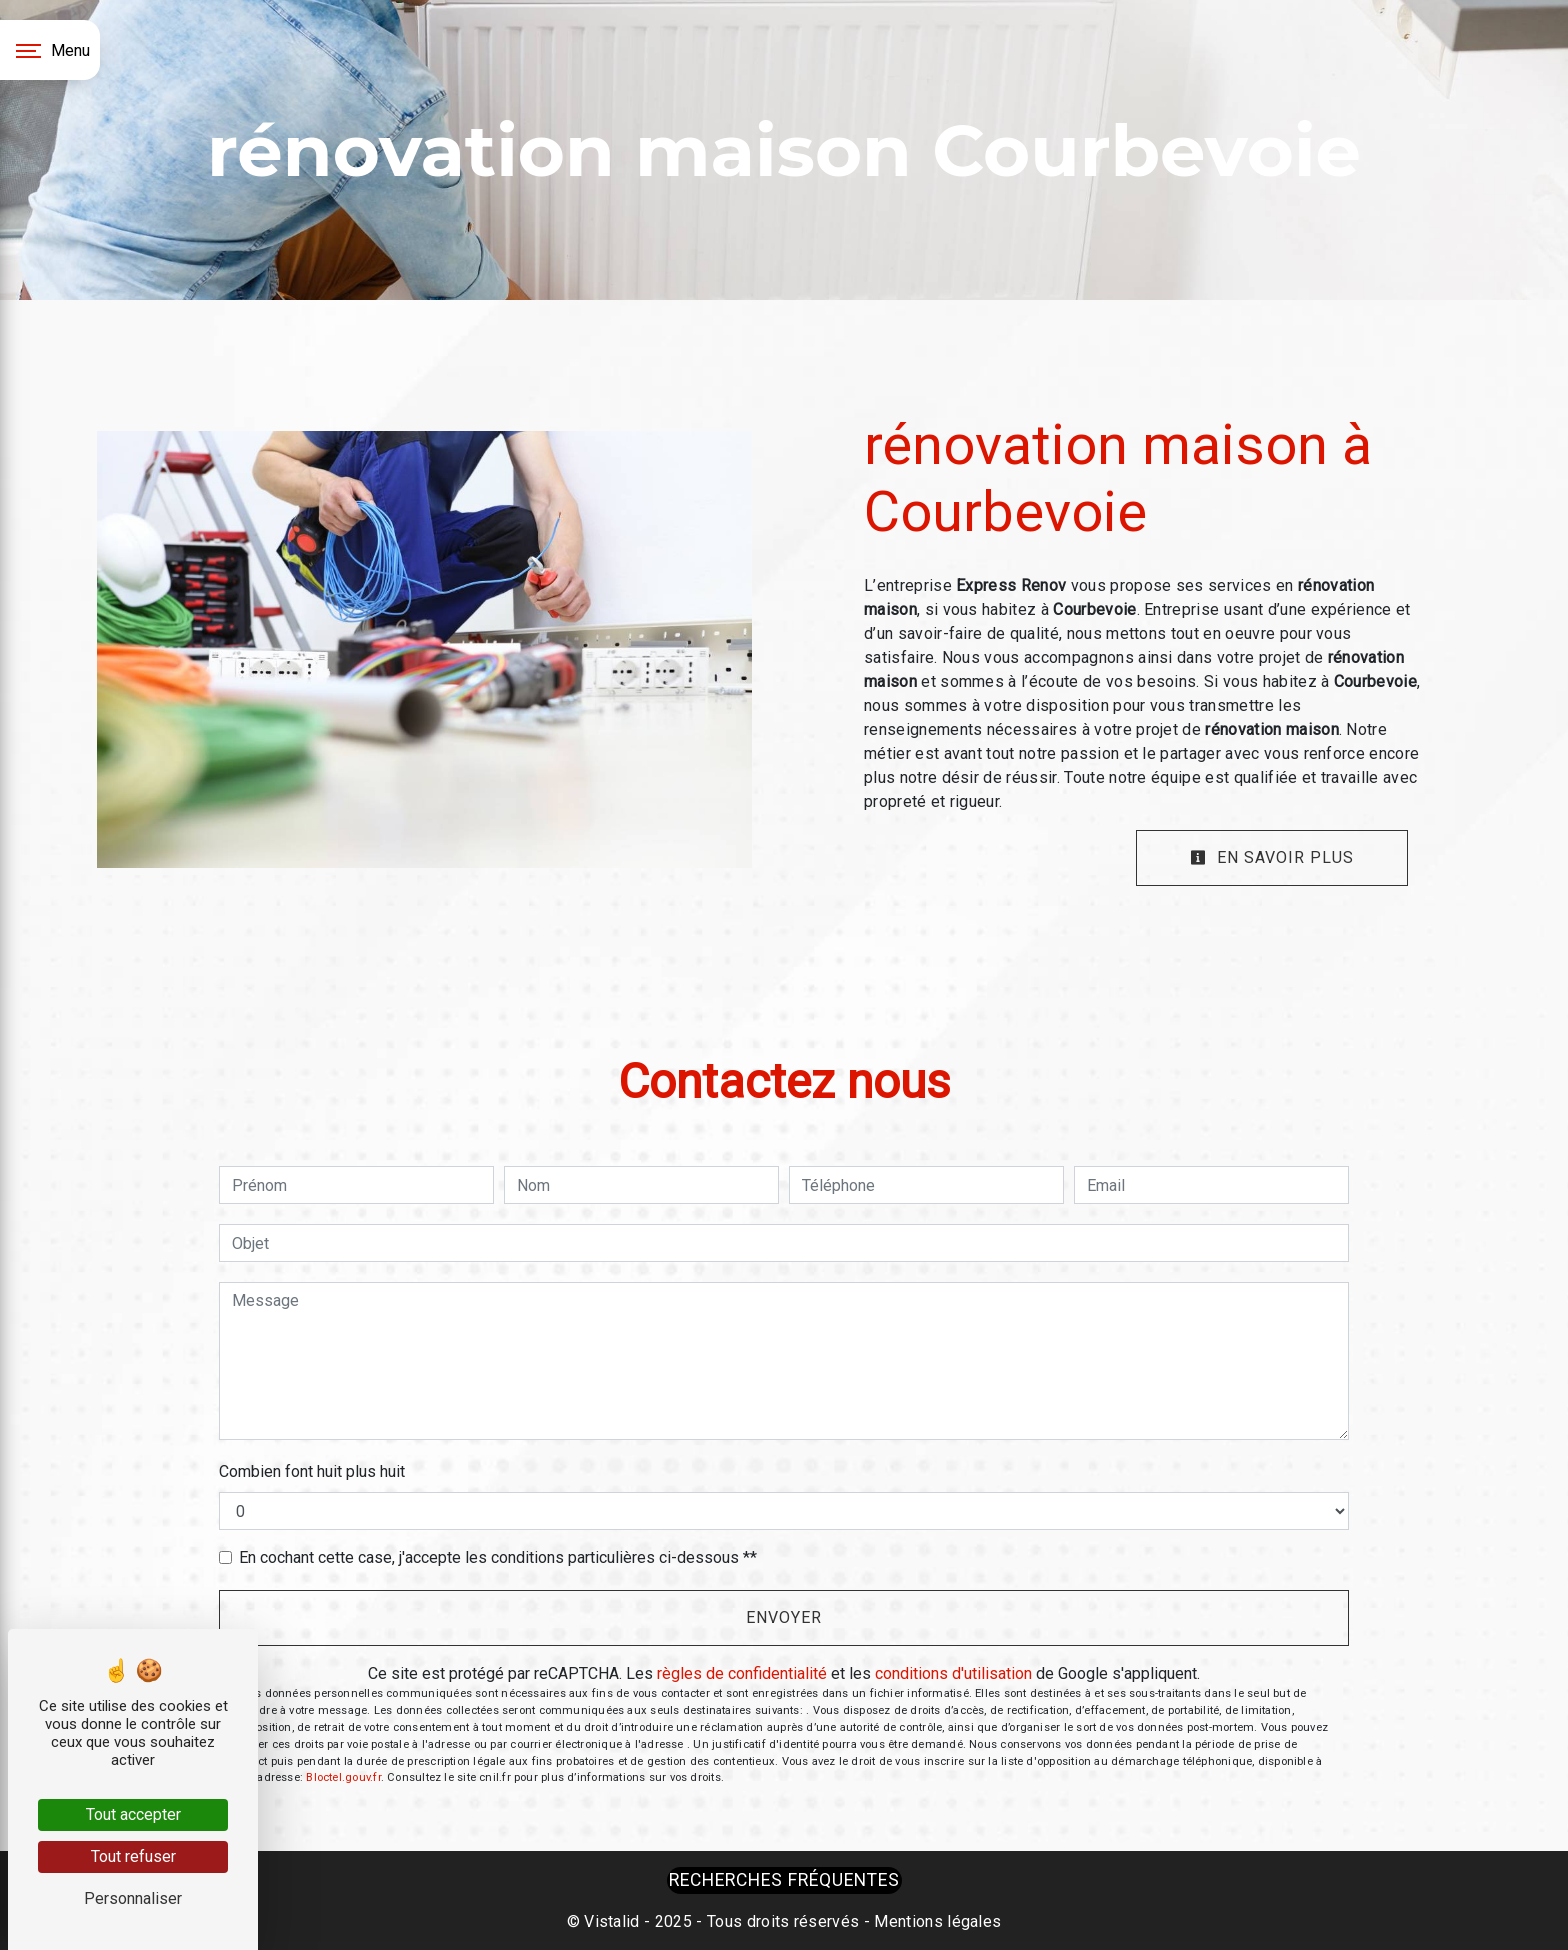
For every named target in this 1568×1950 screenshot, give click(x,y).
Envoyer (784, 1617)
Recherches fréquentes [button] (784, 1880)
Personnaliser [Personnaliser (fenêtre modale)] (133, 1898)
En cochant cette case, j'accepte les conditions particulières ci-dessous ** (498, 1557)
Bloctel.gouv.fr (343, 1777)
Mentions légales (935, 1921)
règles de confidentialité (742, 1673)
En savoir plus (1272, 857)
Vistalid (612, 1921)
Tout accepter (133, 1814)
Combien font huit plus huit (312, 1471)
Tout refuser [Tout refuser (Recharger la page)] (133, 1856)
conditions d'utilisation (953, 1673)
